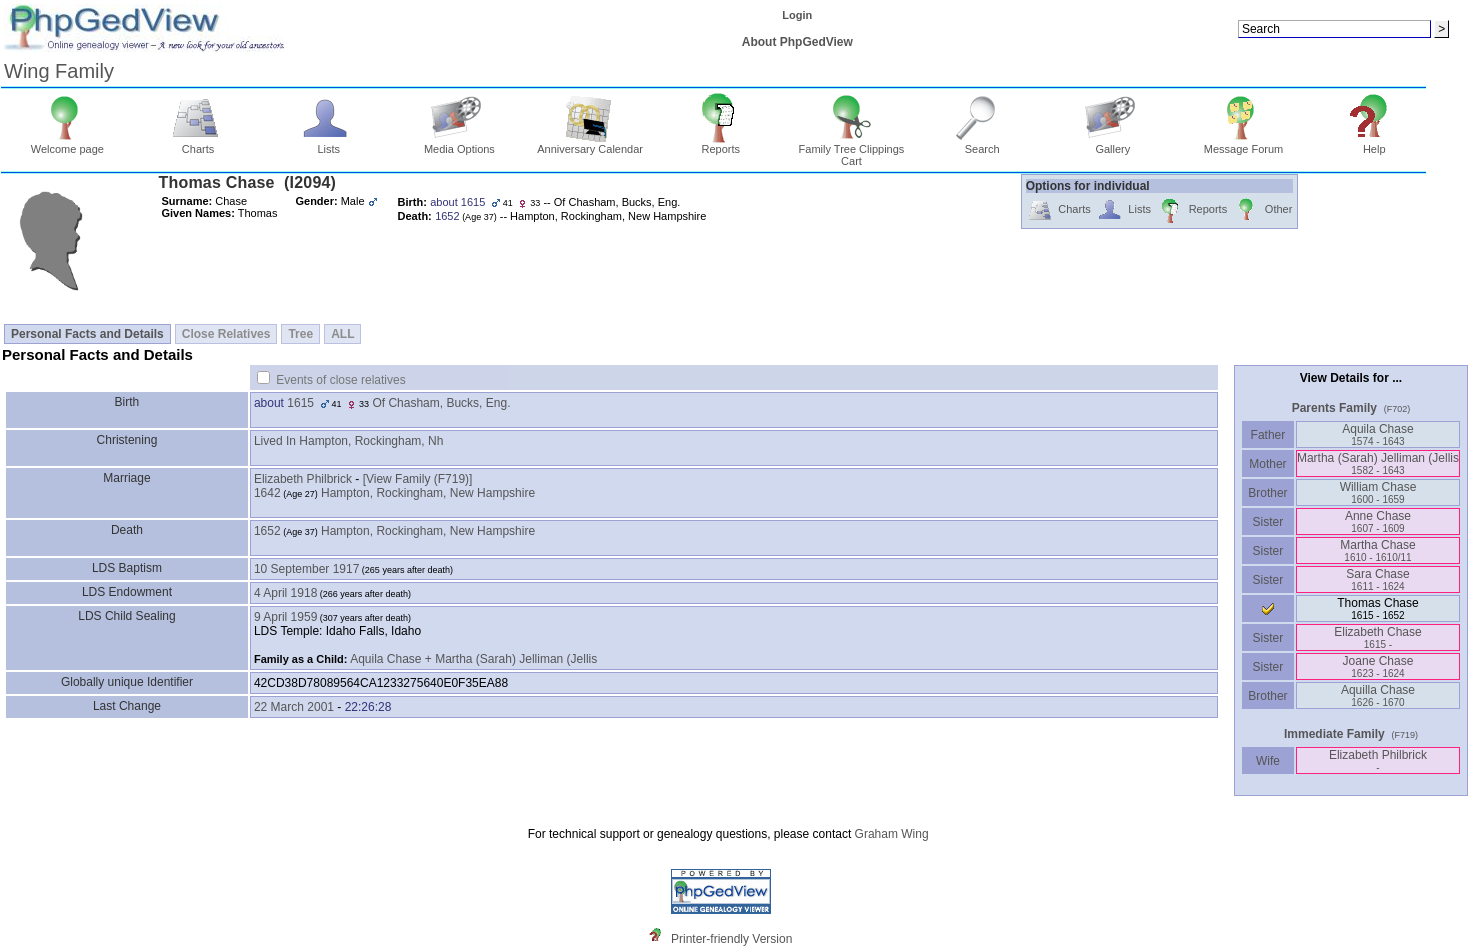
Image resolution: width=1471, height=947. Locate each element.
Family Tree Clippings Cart (852, 150)
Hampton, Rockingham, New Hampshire (428, 493)
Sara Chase (1377, 579)
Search (982, 144)
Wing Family (59, 71)
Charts (198, 144)
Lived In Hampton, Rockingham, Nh (348, 441)
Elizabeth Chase (1377, 637)
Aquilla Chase (1378, 695)
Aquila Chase (1377, 434)
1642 (267, 493)
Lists (328, 144)
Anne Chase (1378, 521)
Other (1262, 210)
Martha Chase (1377, 550)
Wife (1268, 761)
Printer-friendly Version (731, 939)
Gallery (1113, 144)
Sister (1268, 522)
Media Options (459, 144)
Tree (300, 334)
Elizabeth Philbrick (303, 479)
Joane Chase (1378, 666)
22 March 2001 (294, 707)
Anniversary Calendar (590, 144)
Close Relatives (226, 334)
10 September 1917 (306, 569)
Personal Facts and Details (87, 334)
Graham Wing (892, 834)
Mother (1268, 464)
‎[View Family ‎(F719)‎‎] (418, 479)
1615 (300, 403)
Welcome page (67, 144)
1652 (267, 531)
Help (1374, 144)
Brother (1267, 493)
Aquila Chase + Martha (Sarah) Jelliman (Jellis (473, 659)
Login (797, 15)
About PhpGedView (797, 42)
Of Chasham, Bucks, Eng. (441, 403)
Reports (720, 144)
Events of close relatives (340, 380)
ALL (342, 334)
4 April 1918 (285, 593)
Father (1267, 435)
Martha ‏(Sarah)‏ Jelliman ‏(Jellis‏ (1378, 463)
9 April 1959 (285, 617)
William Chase (1378, 492)
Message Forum (1243, 144)
